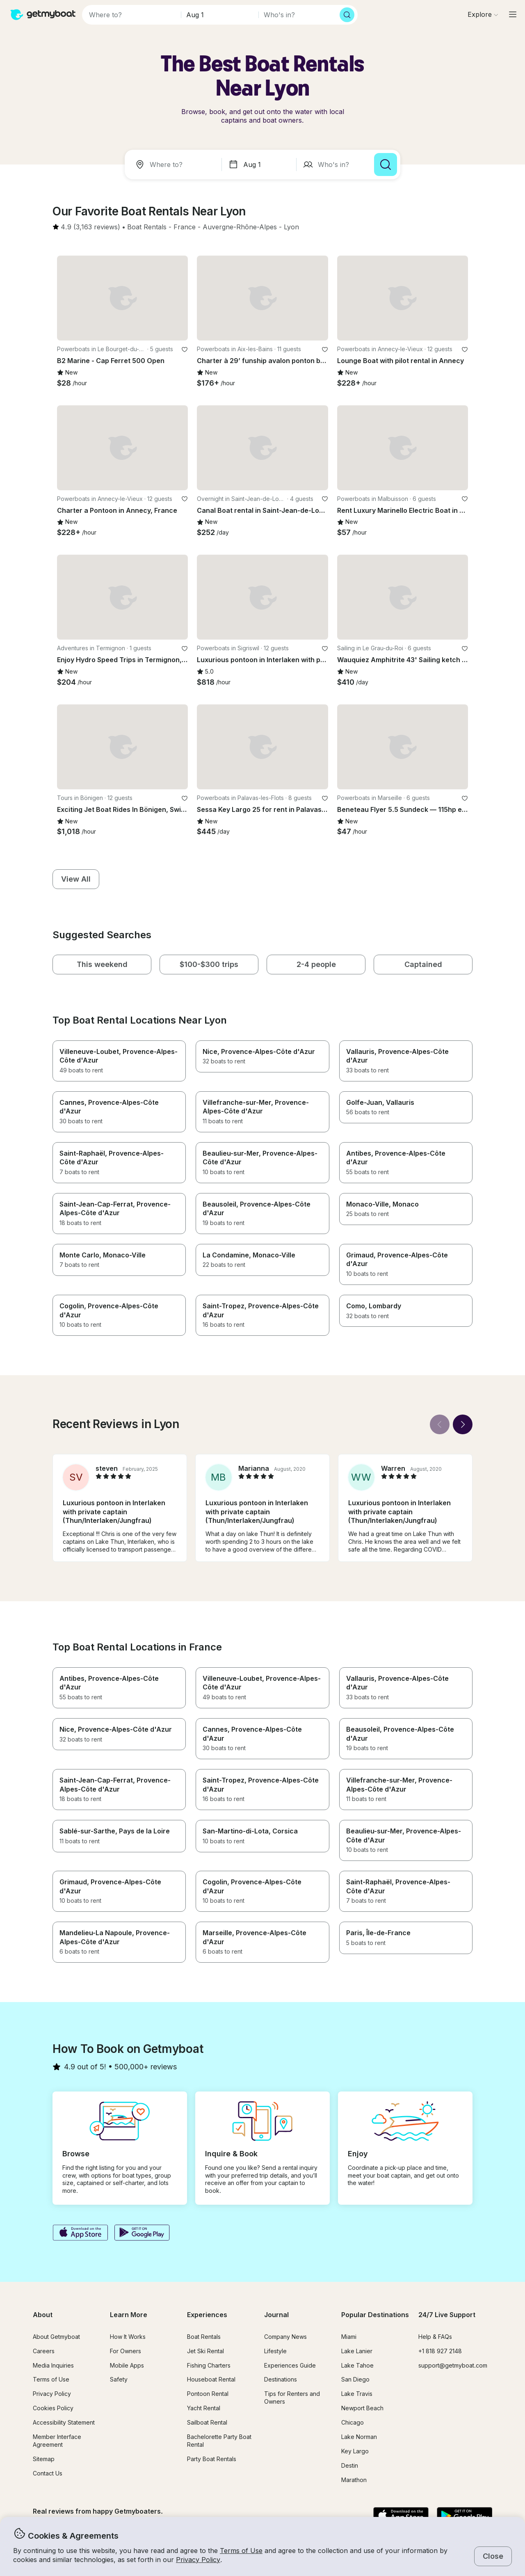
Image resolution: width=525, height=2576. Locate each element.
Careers (44, 2350)
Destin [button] (349, 2465)
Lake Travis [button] (356, 2393)
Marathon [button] (354, 2479)
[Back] (440, 1424)
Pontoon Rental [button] (207, 2393)
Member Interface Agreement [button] (57, 2440)
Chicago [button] (352, 2422)
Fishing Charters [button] (209, 2365)
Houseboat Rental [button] (211, 2379)
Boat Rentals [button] (204, 2336)
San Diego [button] (355, 2379)
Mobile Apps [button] (127, 2365)
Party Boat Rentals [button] (211, 2458)
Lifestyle (275, 2350)
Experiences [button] (207, 2315)
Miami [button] (348, 2336)
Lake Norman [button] (359, 2436)
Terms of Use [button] (241, 2550)
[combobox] (174, 164)
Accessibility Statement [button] (64, 2422)
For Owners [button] (125, 2350)
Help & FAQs (435, 2336)
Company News (285, 2336)
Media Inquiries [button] (53, 2365)
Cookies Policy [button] (53, 2408)
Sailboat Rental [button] (207, 2422)
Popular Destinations (375, 2315)
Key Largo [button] (355, 2451)
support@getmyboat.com (452, 2365)
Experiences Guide (290, 2365)
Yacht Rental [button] (203, 2408)
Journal (276, 2315)
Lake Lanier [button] (356, 2350)
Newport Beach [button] (362, 2408)
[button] (147, 227)
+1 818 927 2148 (440, 2350)
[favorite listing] (184, 349)
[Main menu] (512, 14)
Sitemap (44, 2458)
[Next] (462, 1424)
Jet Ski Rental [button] (205, 2350)
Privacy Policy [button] (198, 2559)
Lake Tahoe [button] (357, 2365)
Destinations (280, 2379)
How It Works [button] (128, 2336)
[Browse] (483, 14)
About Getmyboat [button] (56, 2336)
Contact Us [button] (47, 2473)
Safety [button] (119, 2379)
